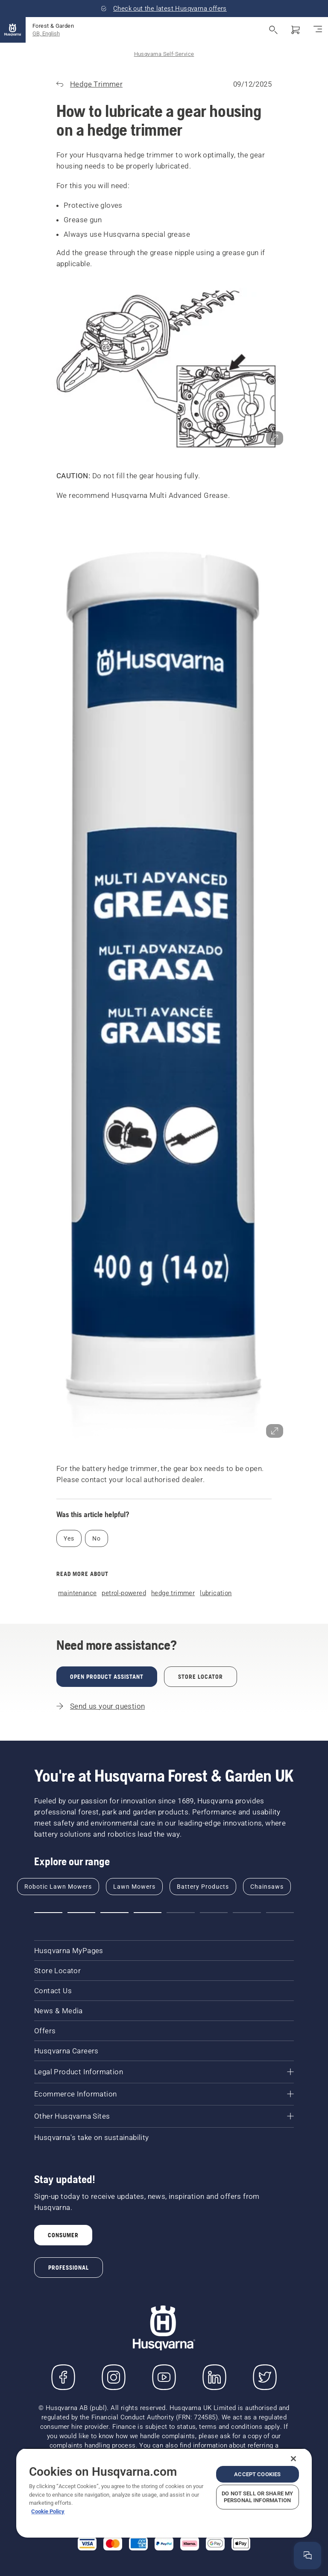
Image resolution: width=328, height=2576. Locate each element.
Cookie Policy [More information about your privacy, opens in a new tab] (47, 2511)
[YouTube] (164, 2377)
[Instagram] (113, 2377)
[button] (164, 370)
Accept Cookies (257, 2474)
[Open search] (273, 30)
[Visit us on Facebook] (63, 2377)
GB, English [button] (46, 33)
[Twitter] (265, 2377)
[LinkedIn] (214, 2377)
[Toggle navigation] (318, 30)
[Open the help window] (307, 2555)
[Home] (13, 30)
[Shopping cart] (295, 30)
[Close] (293, 2458)
